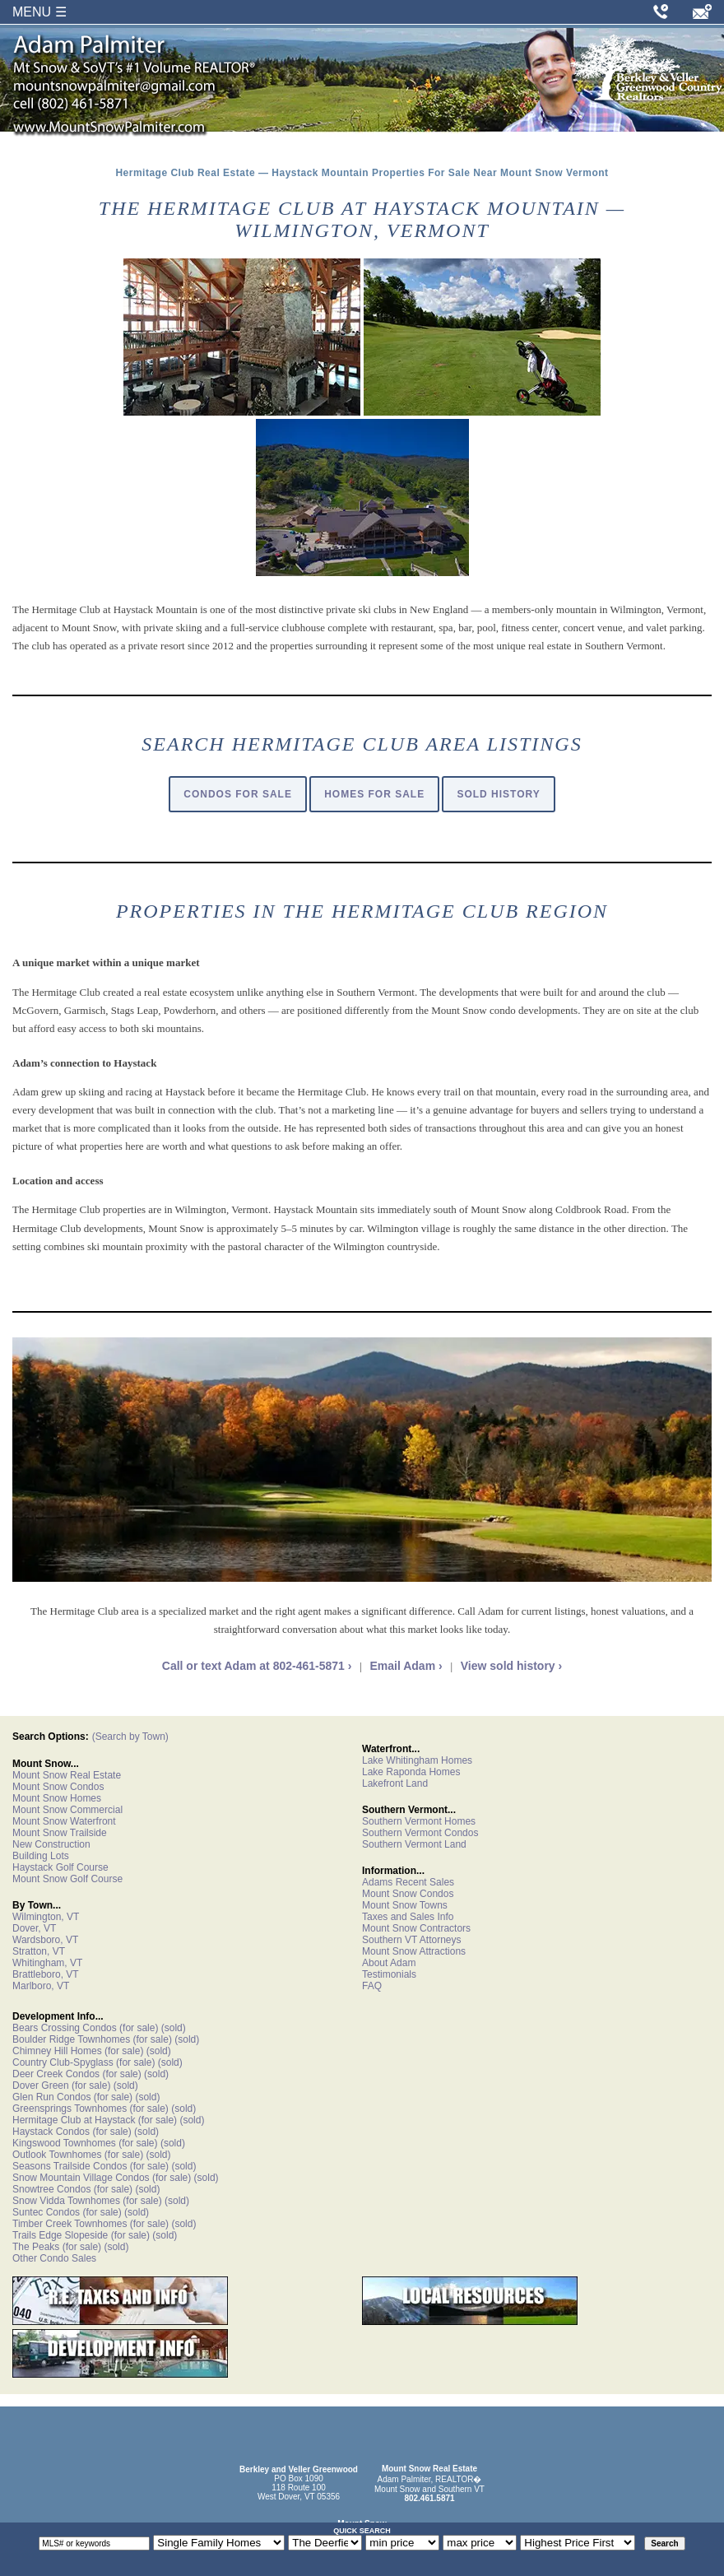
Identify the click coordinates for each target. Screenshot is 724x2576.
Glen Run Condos (51, 2097)
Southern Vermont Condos (420, 1833)
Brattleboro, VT (45, 1974)
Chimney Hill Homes (57, 2051)
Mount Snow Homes (56, 1798)
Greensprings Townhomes (69, 2108)
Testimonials (389, 1974)
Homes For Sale (374, 794)
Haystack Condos (51, 2131)
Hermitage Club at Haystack (73, 2120)
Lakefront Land (395, 1783)
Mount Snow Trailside (59, 1833)
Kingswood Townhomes (64, 2143)
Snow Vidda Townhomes (66, 2200)
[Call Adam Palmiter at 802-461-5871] (660, 11)
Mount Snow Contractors (416, 1928)
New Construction (51, 1844)
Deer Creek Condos (56, 2074)
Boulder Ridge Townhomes (71, 2039)
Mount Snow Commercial (67, 1810)
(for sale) (138, 2028)
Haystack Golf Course (60, 1867)
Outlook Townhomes (57, 2154)
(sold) (171, 2028)
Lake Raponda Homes (411, 1772)
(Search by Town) (130, 1736)
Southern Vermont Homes (419, 1821)
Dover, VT (34, 1928)
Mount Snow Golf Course (67, 1879)
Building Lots (40, 1856)
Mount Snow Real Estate (66, 1775)
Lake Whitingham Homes (417, 1760)
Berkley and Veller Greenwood (298, 2469)
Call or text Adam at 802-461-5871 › (257, 1665)
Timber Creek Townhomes (69, 2224)
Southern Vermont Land (414, 1844)
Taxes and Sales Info (407, 1917)
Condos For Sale (237, 794)
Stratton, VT (38, 1951)
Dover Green (40, 2085)
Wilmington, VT (45, 1917)
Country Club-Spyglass (63, 2062)
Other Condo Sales (54, 2258)
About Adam (388, 1963)
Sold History (498, 794)
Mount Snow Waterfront (64, 1821)
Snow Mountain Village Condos (81, 2177)
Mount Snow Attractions (414, 1951)
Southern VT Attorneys (412, 1940)
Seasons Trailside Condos (69, 2166)
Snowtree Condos (51, 2189)
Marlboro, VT (40, 1986)
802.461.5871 (429, 2498)
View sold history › (511, 1665)
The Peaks (35, 2247)
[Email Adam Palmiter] (702, 11)
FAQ (372, 1986)
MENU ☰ (39, 12)
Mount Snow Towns (405, 1905)
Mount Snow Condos (58, 1787)
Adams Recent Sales (408, 1882)
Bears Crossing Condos (64, 2028)
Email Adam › (405, 1665)
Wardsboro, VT (45, 1940)
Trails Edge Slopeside (60, 2235)
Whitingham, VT (47, 1963)
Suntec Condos (46, 2212)
